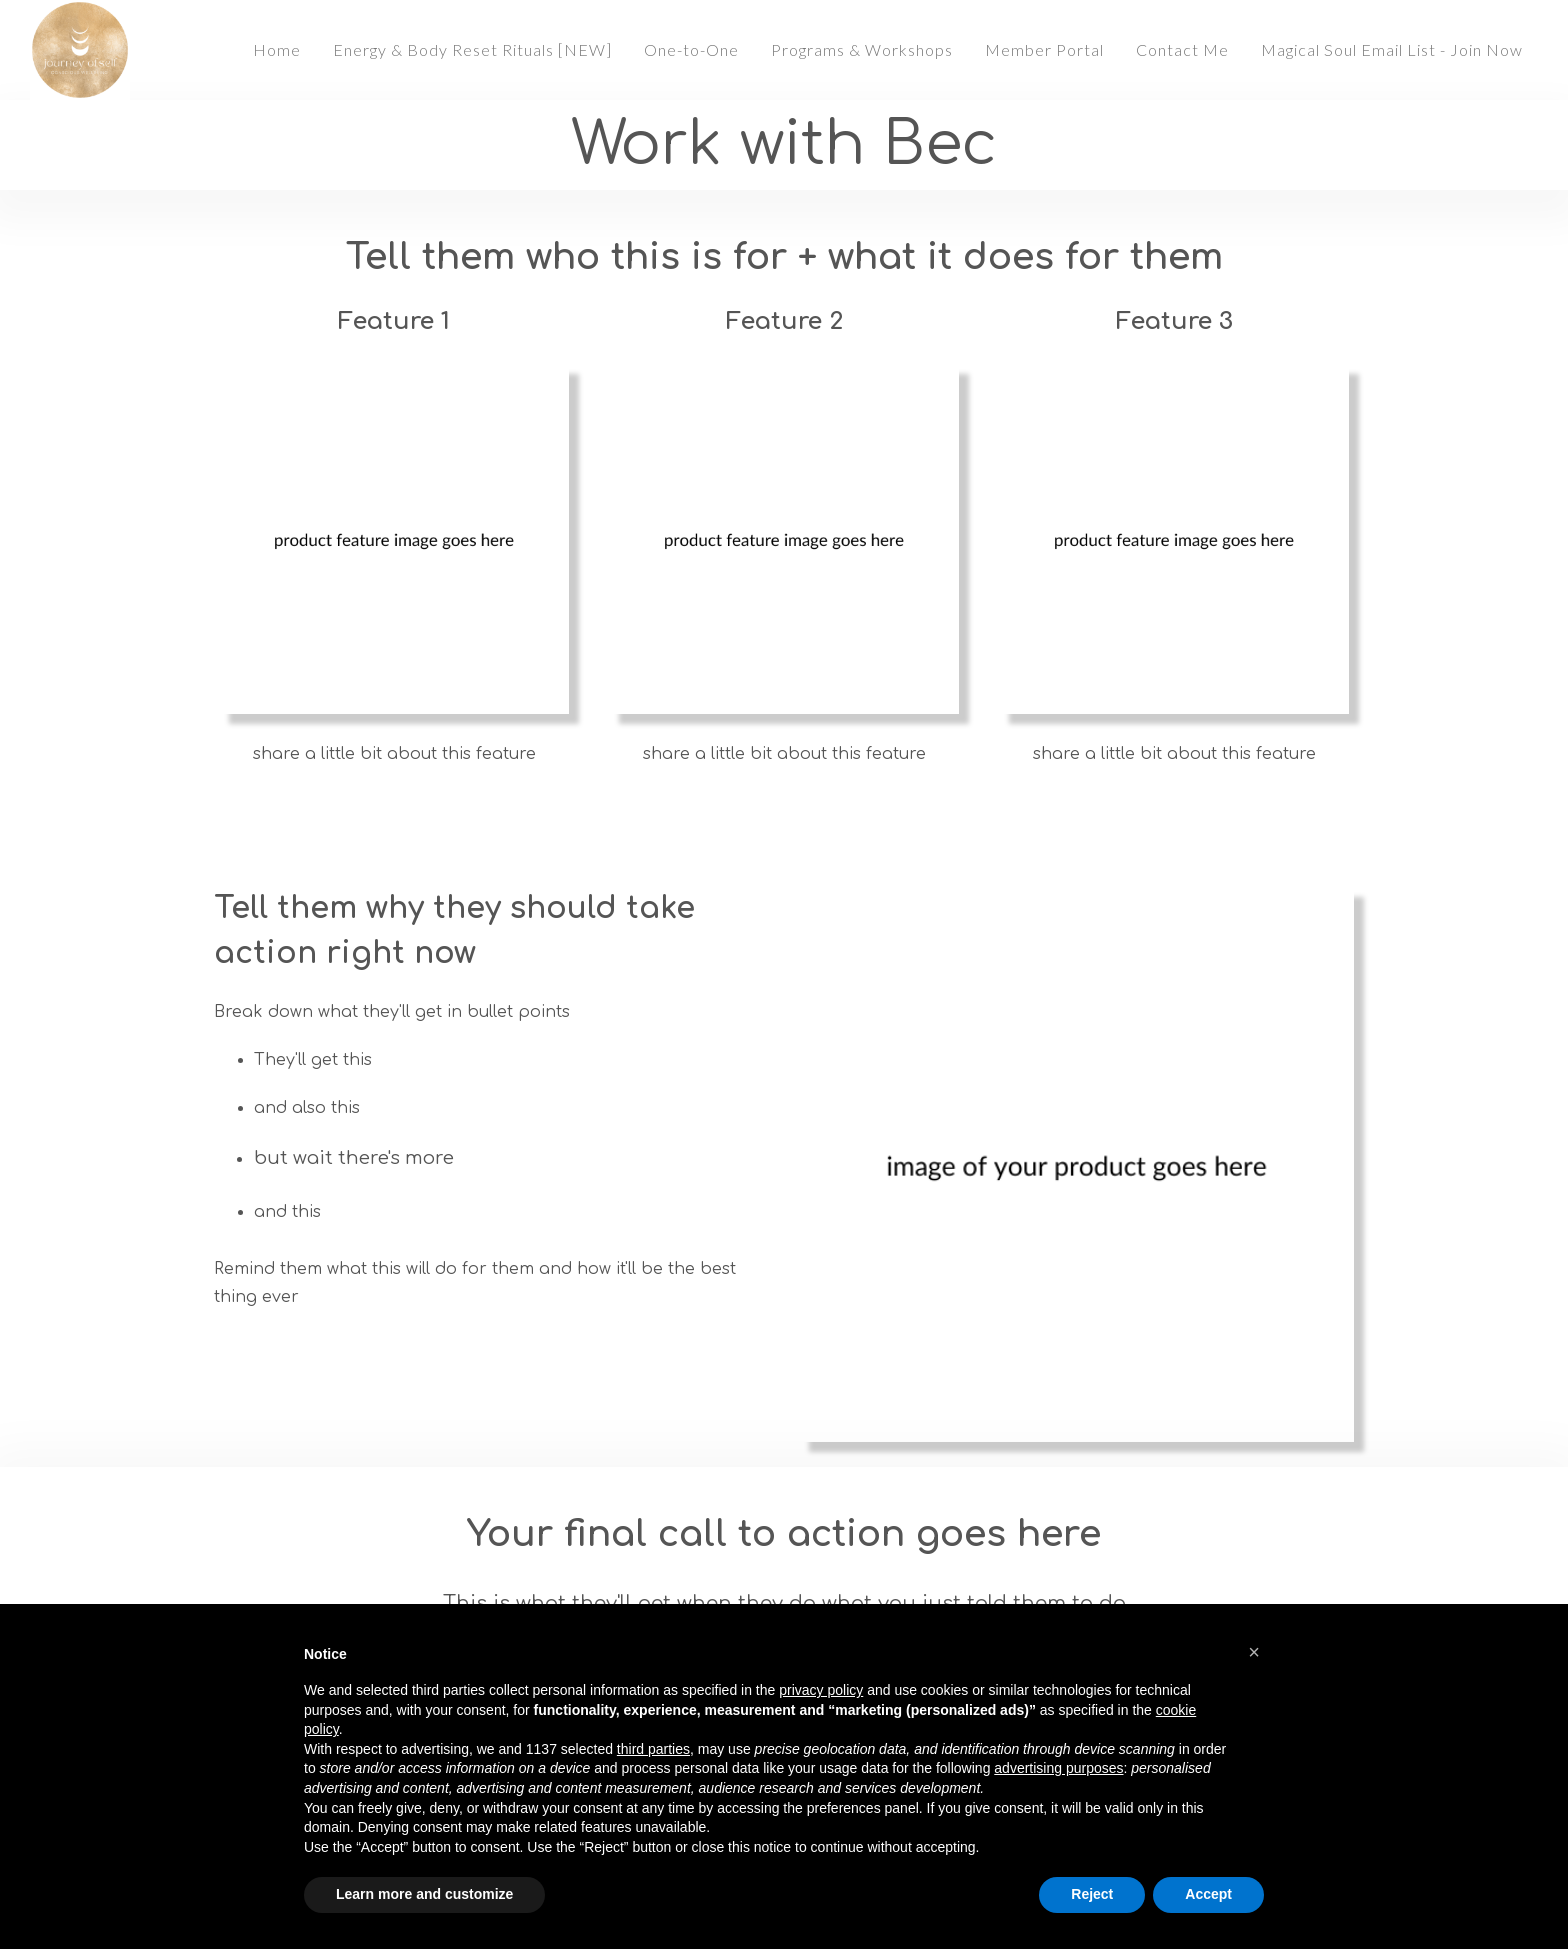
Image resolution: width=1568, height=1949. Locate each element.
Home (277, 49)
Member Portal (1044, 49)
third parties (653, 1749)
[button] (1254, 1652)
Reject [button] (1092, 1894)
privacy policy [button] (821, 1690)
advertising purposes (1058, 1768)
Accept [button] (1208, 1894)
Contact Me (1182, 49)
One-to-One (691, 49)
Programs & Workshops (862, 49)
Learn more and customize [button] (424, 1894)
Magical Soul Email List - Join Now (1392, 49)
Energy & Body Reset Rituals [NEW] (472, 49)
